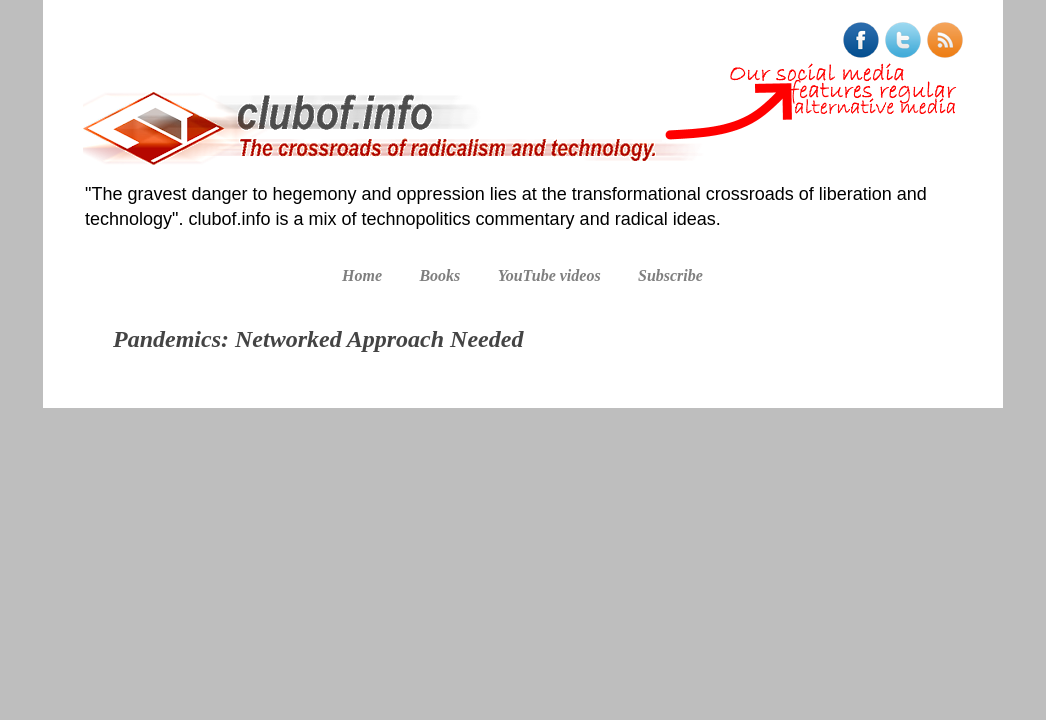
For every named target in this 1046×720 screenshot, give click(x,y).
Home (362, 275)
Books (439, 275)
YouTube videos (549, 275)
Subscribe (670, 275)
